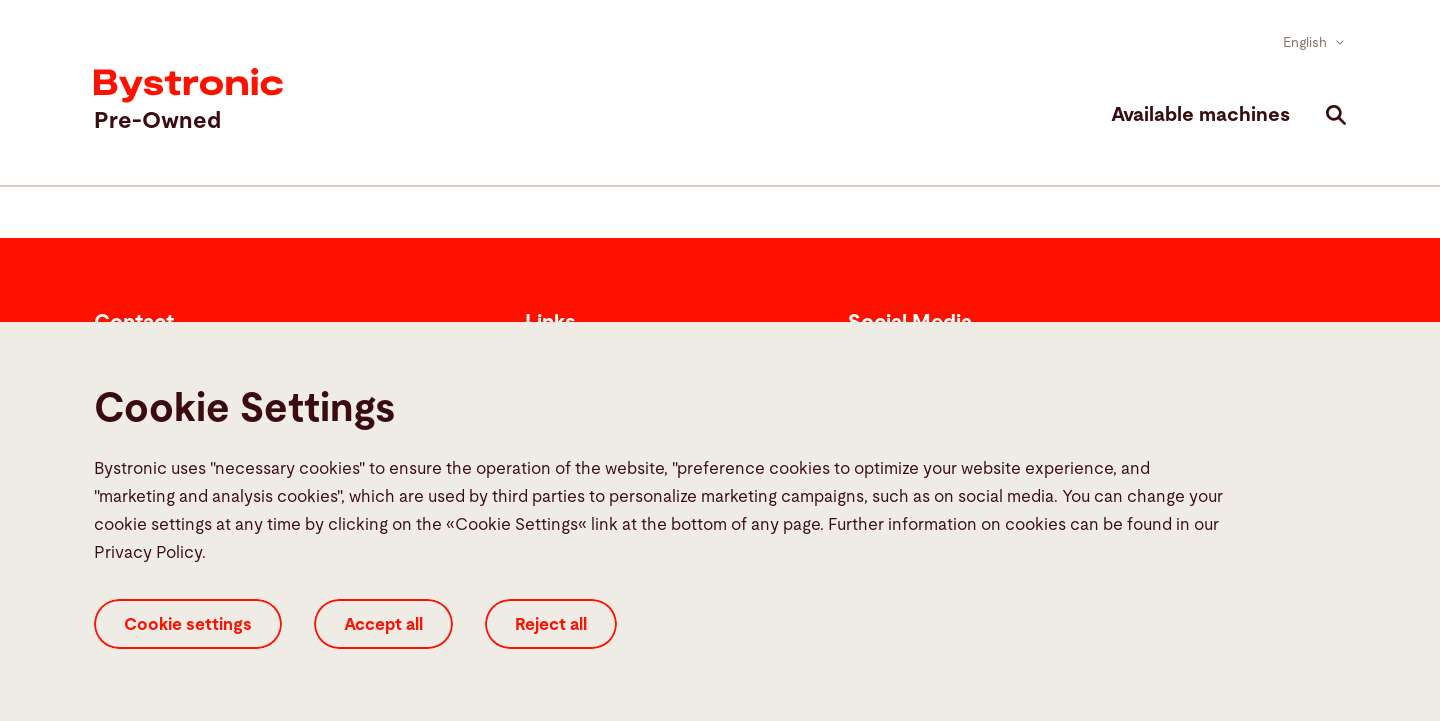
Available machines (1200, 115)
